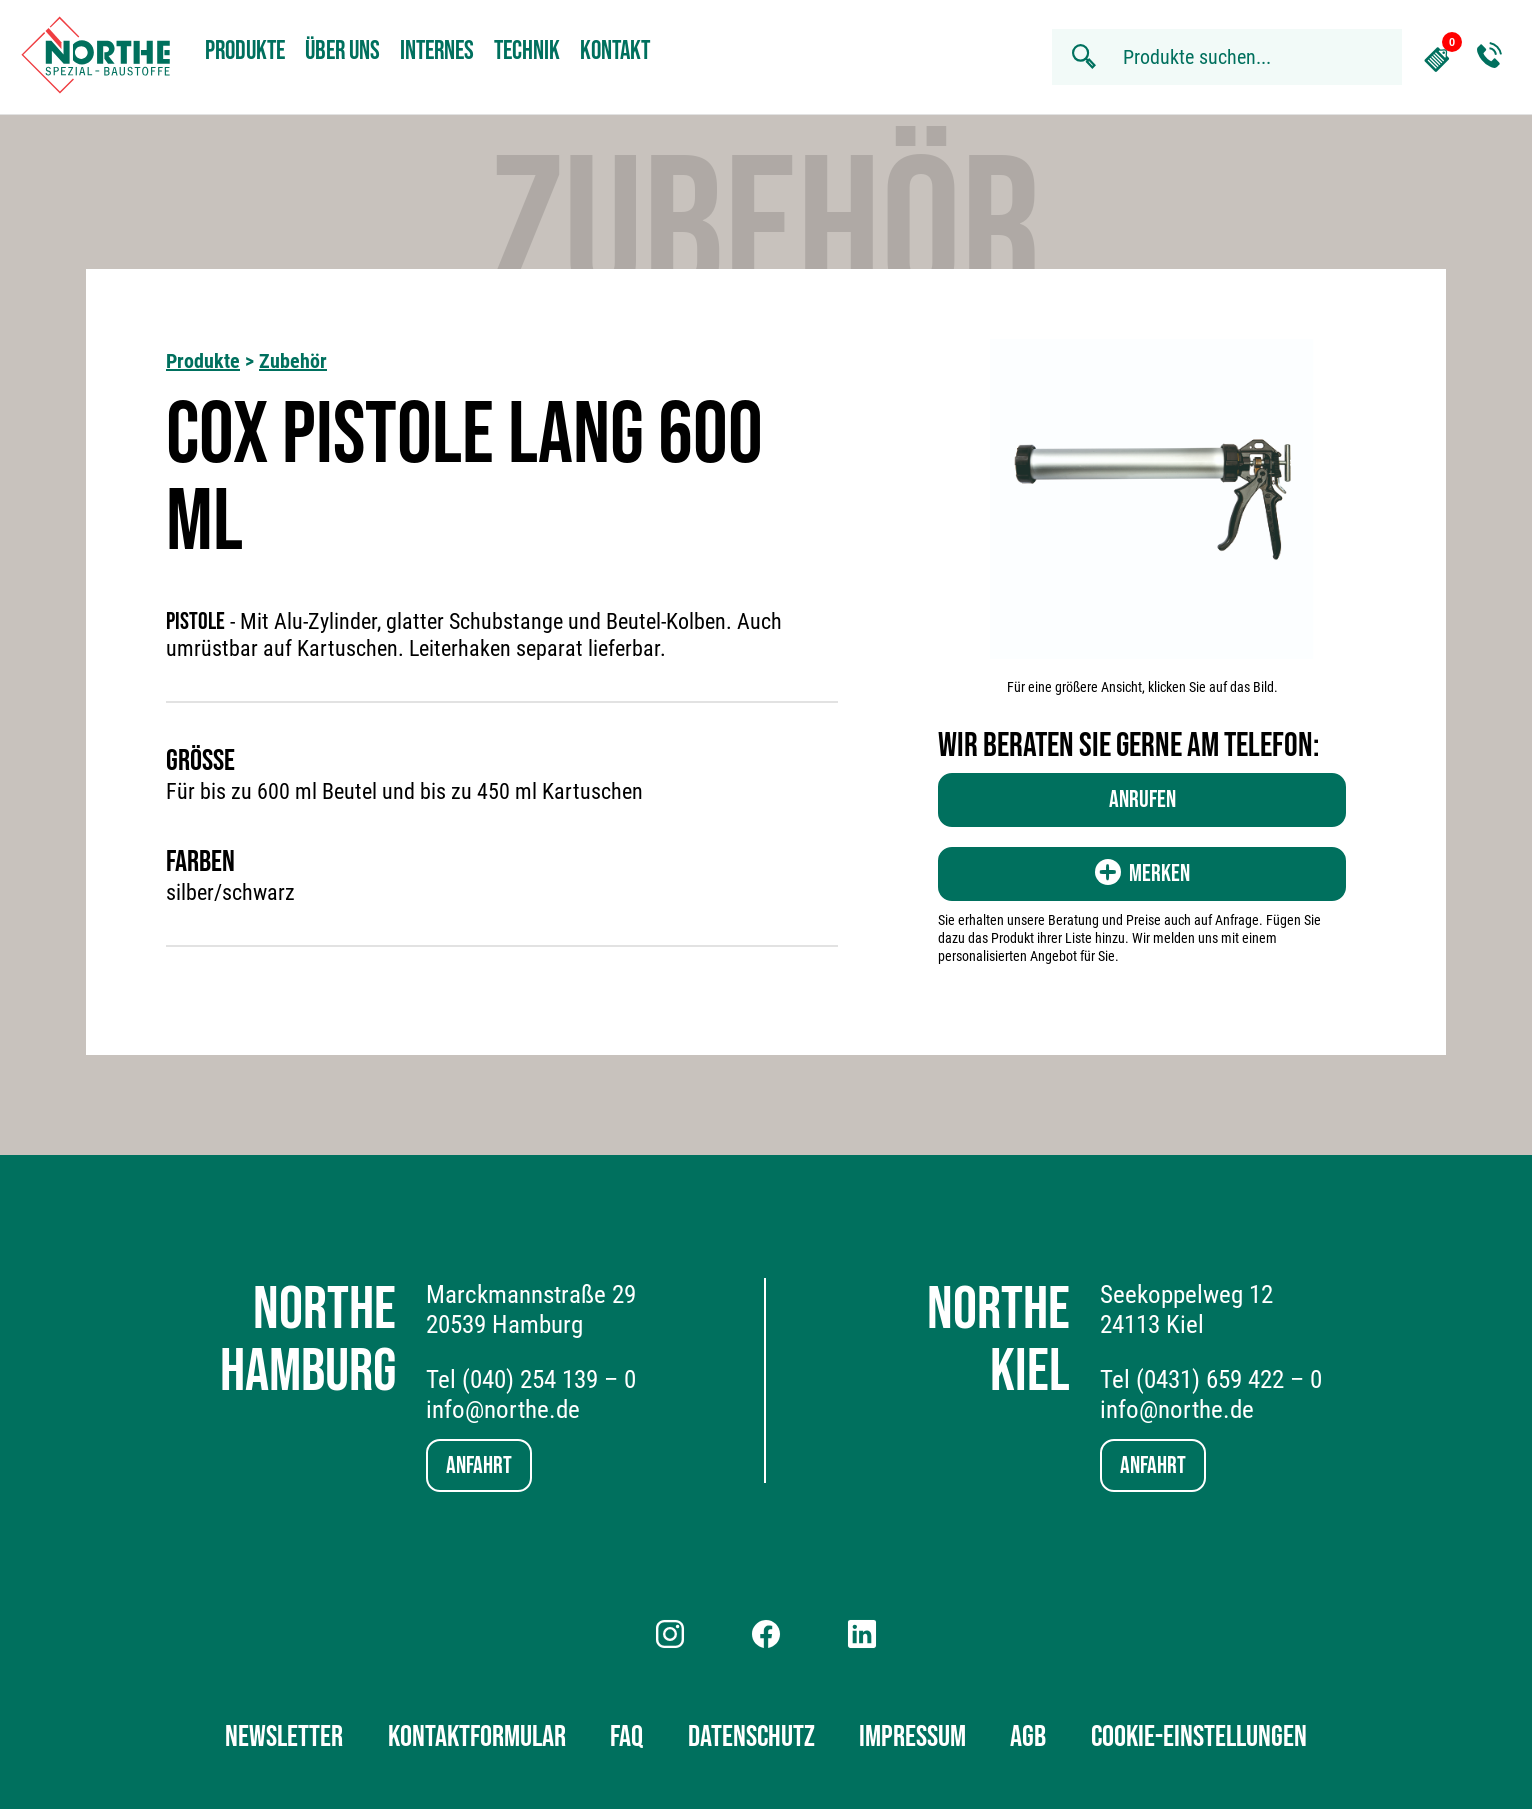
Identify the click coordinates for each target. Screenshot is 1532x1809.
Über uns (342, 51)
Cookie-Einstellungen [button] (1199, 1737)
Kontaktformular (477, 1737)
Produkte (245, 51)
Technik (527, 51)
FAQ (626, 1737)
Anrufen (1142, 799)
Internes (437, 51)
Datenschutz (751, 1737)
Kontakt (615, 51)
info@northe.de (503, 1409)
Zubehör (293, 361)
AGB (1028, 1737)
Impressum (912, 1737)
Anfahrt (479, 1465)
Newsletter (284, 1737)
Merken (1142, 873)
